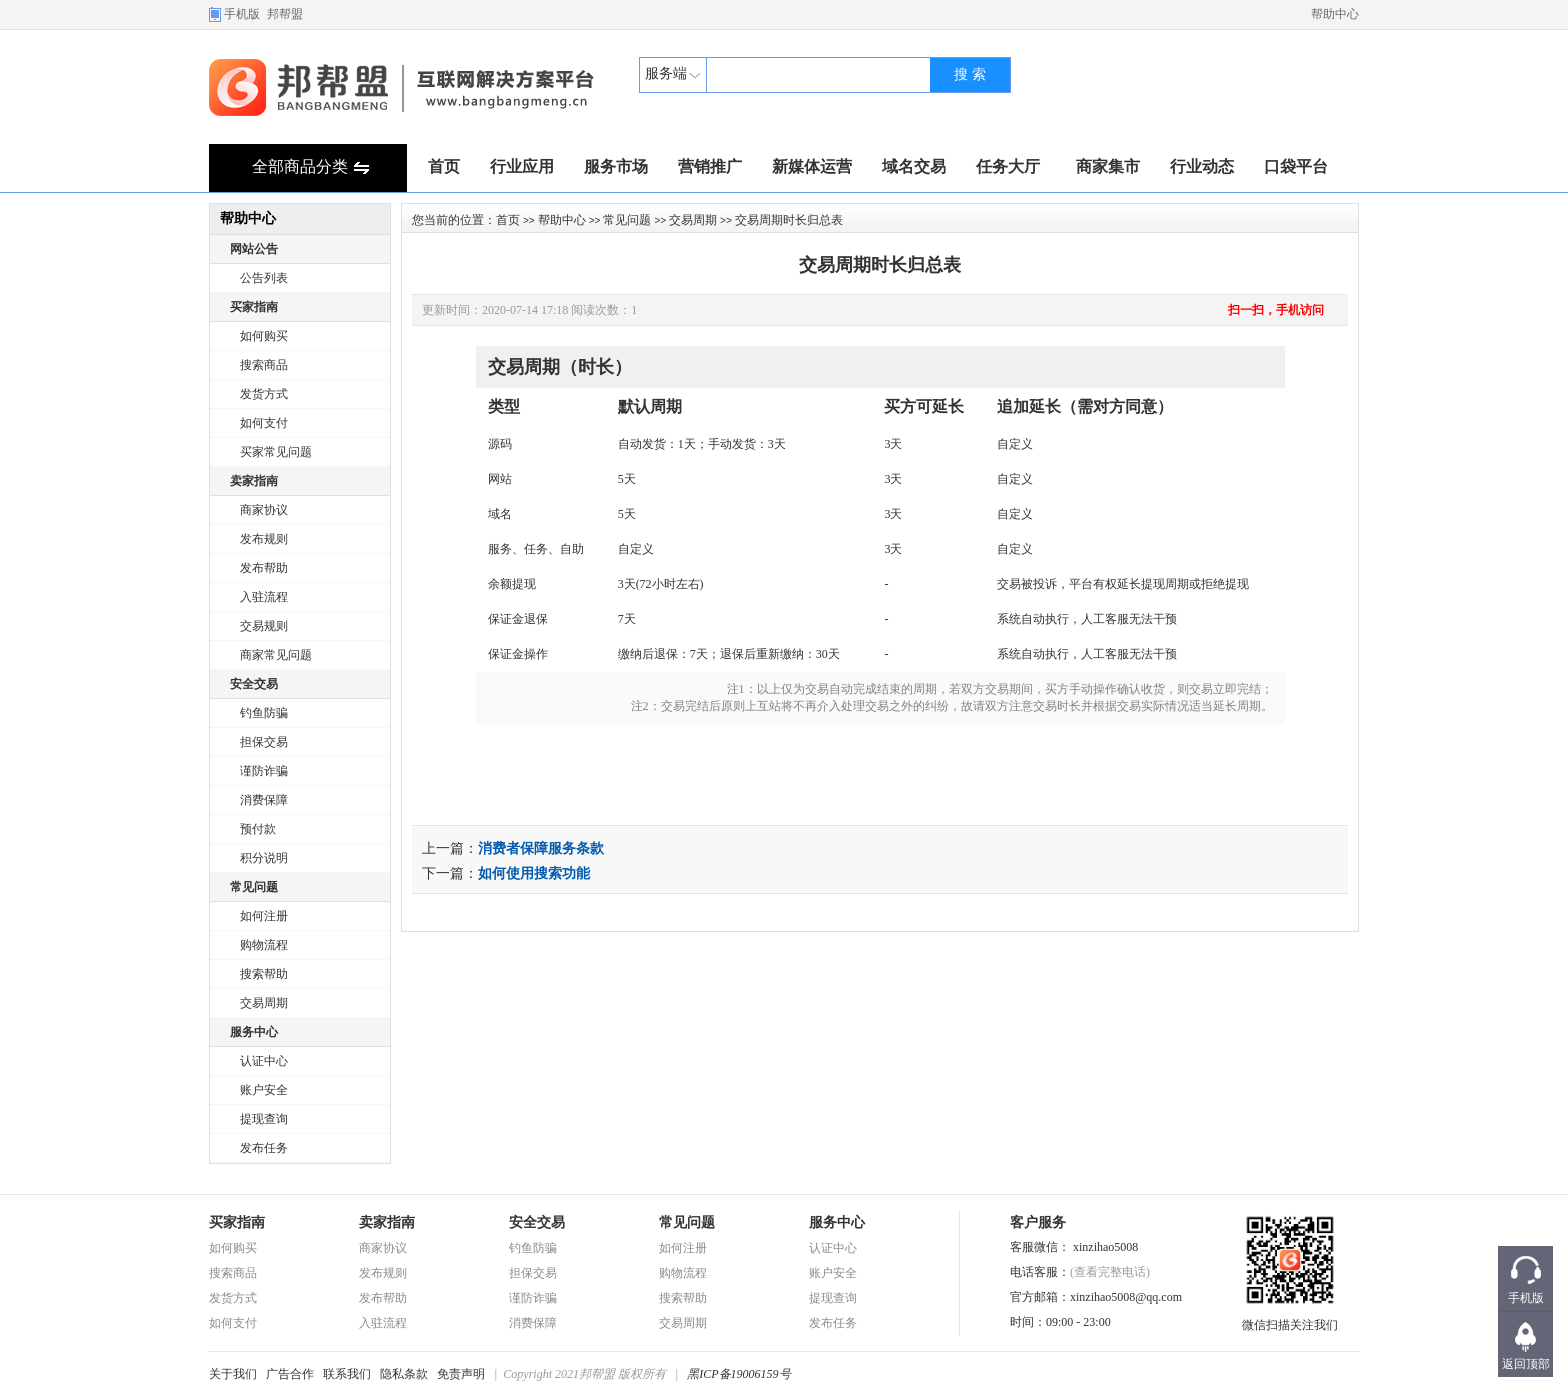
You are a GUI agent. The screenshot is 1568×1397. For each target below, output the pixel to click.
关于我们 (233, 1374)
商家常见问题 (276, 655)
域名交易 (914, 166)
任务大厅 (1008, 166)
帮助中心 (1335, 14)
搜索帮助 (264, 974)
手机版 (242, 14)
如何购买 (264, 336)
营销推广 (710, 166)
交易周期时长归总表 (880, 265)
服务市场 (616, 166)
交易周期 (264, 1003)
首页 (444, 166)
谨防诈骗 (264, 771)
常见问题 (254, 887)
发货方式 (264, 394)
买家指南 (254, 307)
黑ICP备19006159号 (738, 1374)
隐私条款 (404, 1374)
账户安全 (264, 1090)
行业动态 (1202, 166)
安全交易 (254, 684)
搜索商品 (264, 365)
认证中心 (264, 1061)
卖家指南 (254, 481)
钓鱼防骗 (264, 713)
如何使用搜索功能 (534, 873)
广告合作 (290, 1374)
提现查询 (264, 1119)
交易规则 (264, 626)
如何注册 (264, 916)
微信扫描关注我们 (1290, 1319)
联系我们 (347, 1374)
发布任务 (264, 1148)
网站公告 (254, 249)
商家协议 (264, 510)
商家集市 (1108, 166)
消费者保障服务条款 (541, 848)
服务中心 (254, 1032)
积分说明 (264, 858)
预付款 (258, 829)
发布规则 (264, 539)
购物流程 (264, 945)
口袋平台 (1296, 166)
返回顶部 (1526, 1364)
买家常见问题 (276, 452)
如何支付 (264, 423)
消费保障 (264, 800)
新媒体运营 (812, 166)
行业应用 (522, 166)
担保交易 (264, 742)
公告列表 (264, 278)
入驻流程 (264, 597)
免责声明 (461, 1374)
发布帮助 (264, 568)
